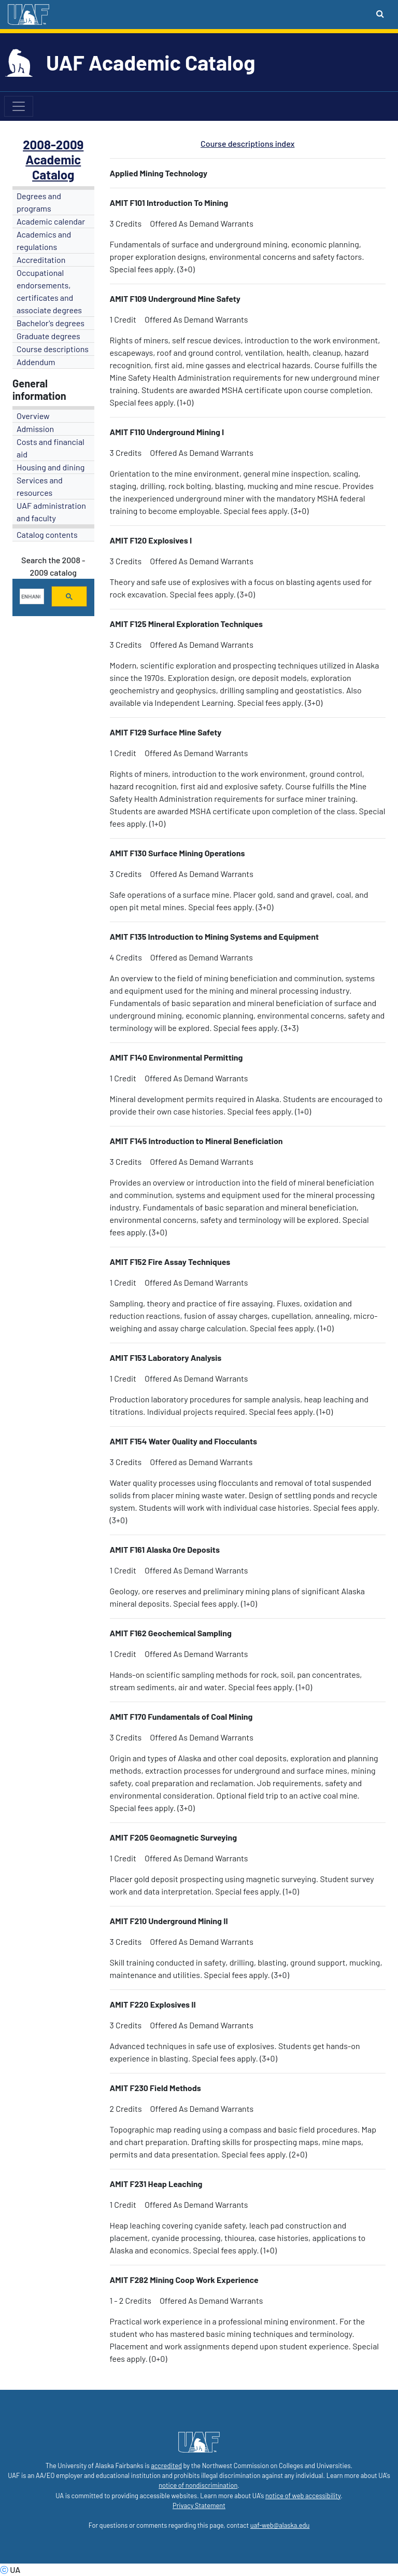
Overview (33, 416)
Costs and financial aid (50, 448)
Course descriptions (53, 349)
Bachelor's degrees (50, 323)
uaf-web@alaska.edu (279, 2525)
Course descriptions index (247, 143)
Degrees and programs (39, 202)
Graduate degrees (48, 336)
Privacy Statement (199, 2505)
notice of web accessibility (302, 2495)
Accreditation (41, 259)
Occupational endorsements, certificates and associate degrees (49, 291)
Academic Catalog (53, 167)
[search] (30, 596)
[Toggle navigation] (18, 106)
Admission (35, 429)
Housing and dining (50, 467)
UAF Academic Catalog (150, 62)
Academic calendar (51, 221)
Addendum (36, 362)
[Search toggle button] (380, 13)
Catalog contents (47, 534)
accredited (166, 2465)
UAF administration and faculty (51, 511)
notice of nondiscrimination (198, 2485)
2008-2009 (53, 144)
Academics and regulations (44, 240)
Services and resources (40, 486)
